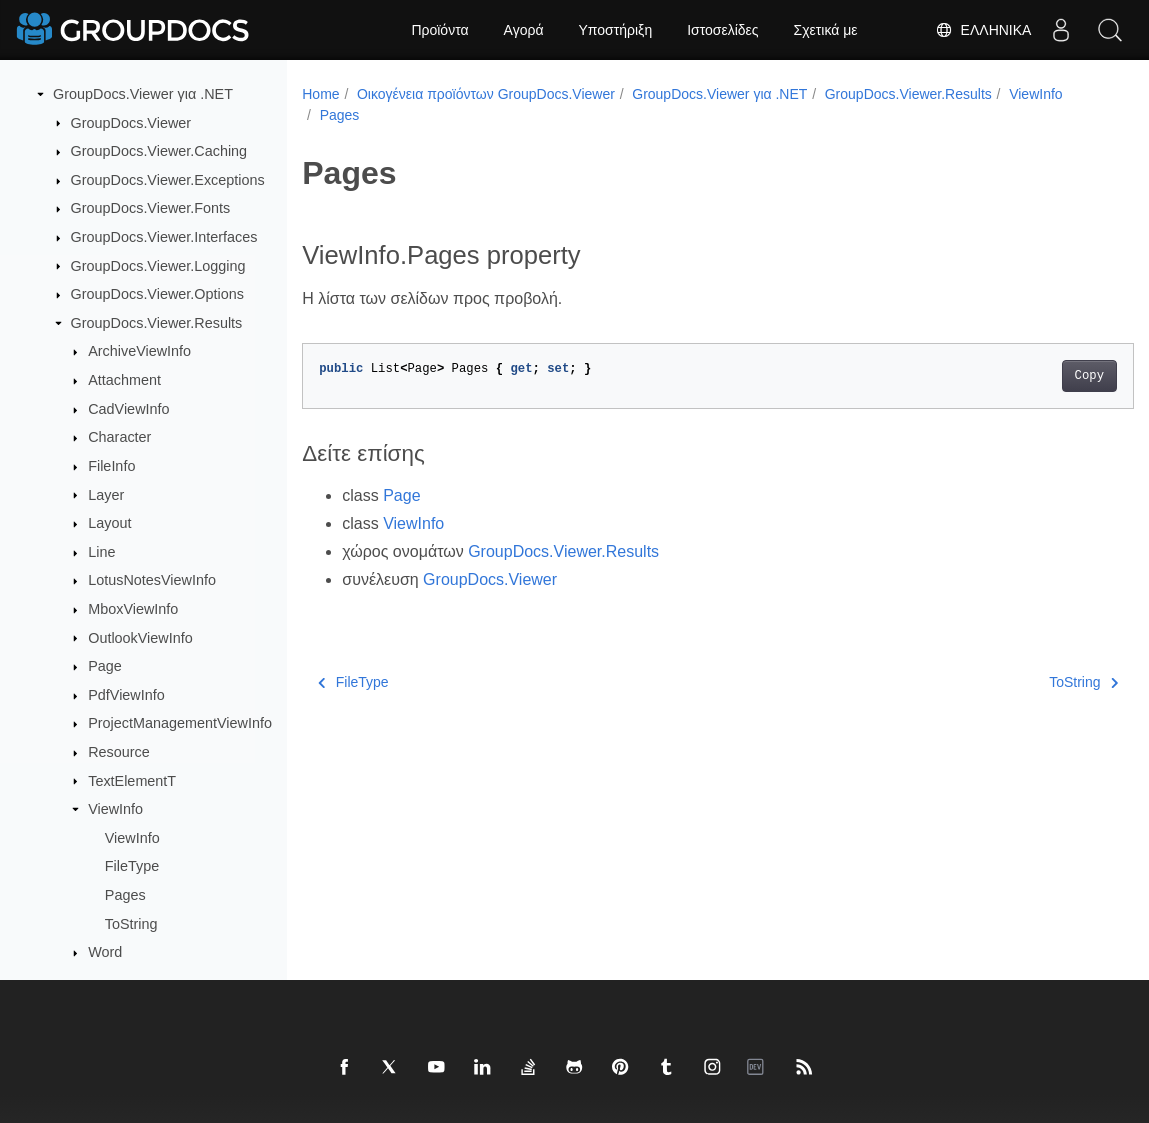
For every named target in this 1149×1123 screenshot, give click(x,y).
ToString (131, 924)
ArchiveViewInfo (139, 351)
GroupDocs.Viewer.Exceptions (168, 180)
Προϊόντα (439, 30)
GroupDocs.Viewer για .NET (143, 94)
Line (101, 552)
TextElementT (132, 781)
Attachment (124, 380)
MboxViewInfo (133, 609)
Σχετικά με (826, 30)
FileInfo (111, 466)
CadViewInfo (128, 409)
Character (119, 437)
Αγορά (524, 30)
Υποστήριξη (616, 30)
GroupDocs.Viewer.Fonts (151, 208)
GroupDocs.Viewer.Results (157, 323)
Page (105, 666)
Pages (125, 895)
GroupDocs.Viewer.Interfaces (164, 237)
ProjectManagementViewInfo (180, 723)
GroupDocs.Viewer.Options (157, 294)
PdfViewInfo (126, 695)
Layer (106, 495)
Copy (1031, 376)
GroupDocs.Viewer (131, 123)
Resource (119, 752)
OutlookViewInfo (140, 638)
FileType (132, 866)
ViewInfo (115, 809)
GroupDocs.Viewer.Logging (158, 266)
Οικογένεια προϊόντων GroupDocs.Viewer (486, 94)
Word (105, 952)
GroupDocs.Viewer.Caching (159, 151)
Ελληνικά (980, 30)
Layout (109, 523)
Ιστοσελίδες (722, 30)
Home (320, 94)
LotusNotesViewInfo (152, 580)
